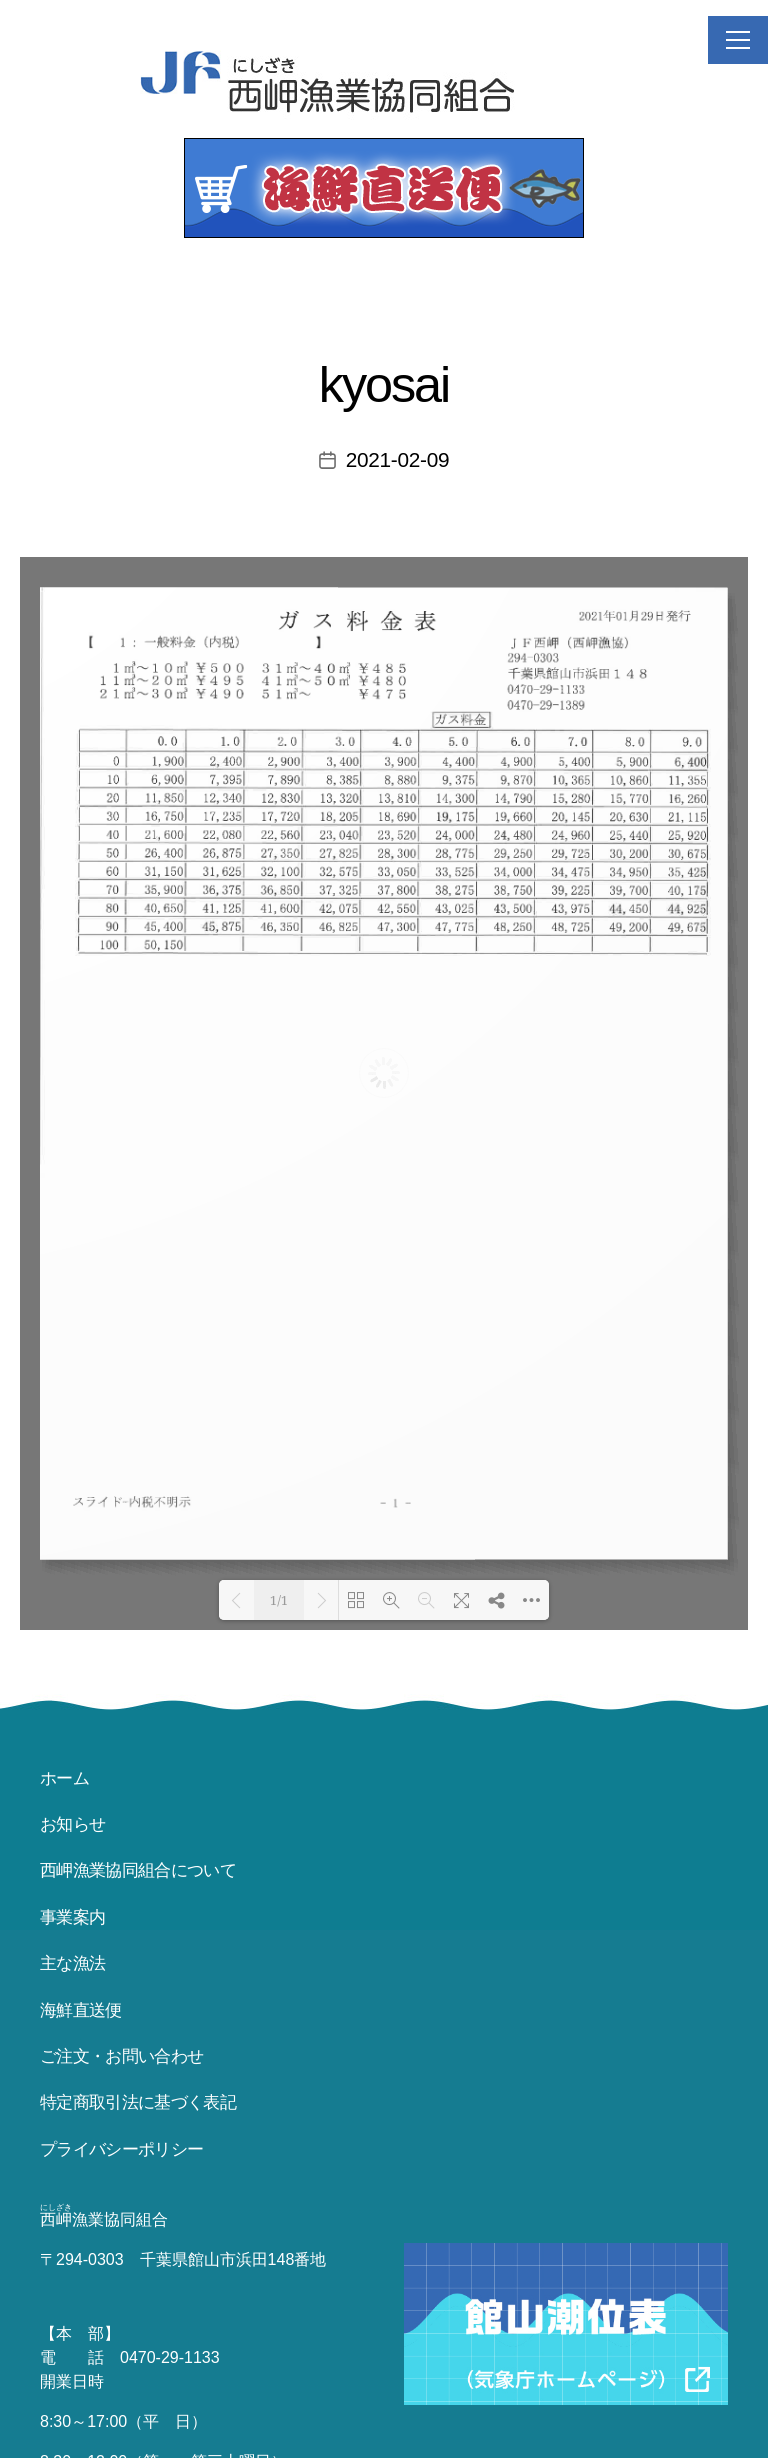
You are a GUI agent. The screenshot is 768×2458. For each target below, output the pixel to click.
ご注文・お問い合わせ (121, 2056)
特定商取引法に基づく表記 (138, 2102)
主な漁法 (72, 1963)
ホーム (64, 1778)
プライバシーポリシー (121, 2149)
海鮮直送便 (81, 2010)
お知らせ (72, 1824)
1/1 (279, 1601)
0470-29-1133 (170, 2357)
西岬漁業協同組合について (138, 1870)
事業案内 (72, 1917)
